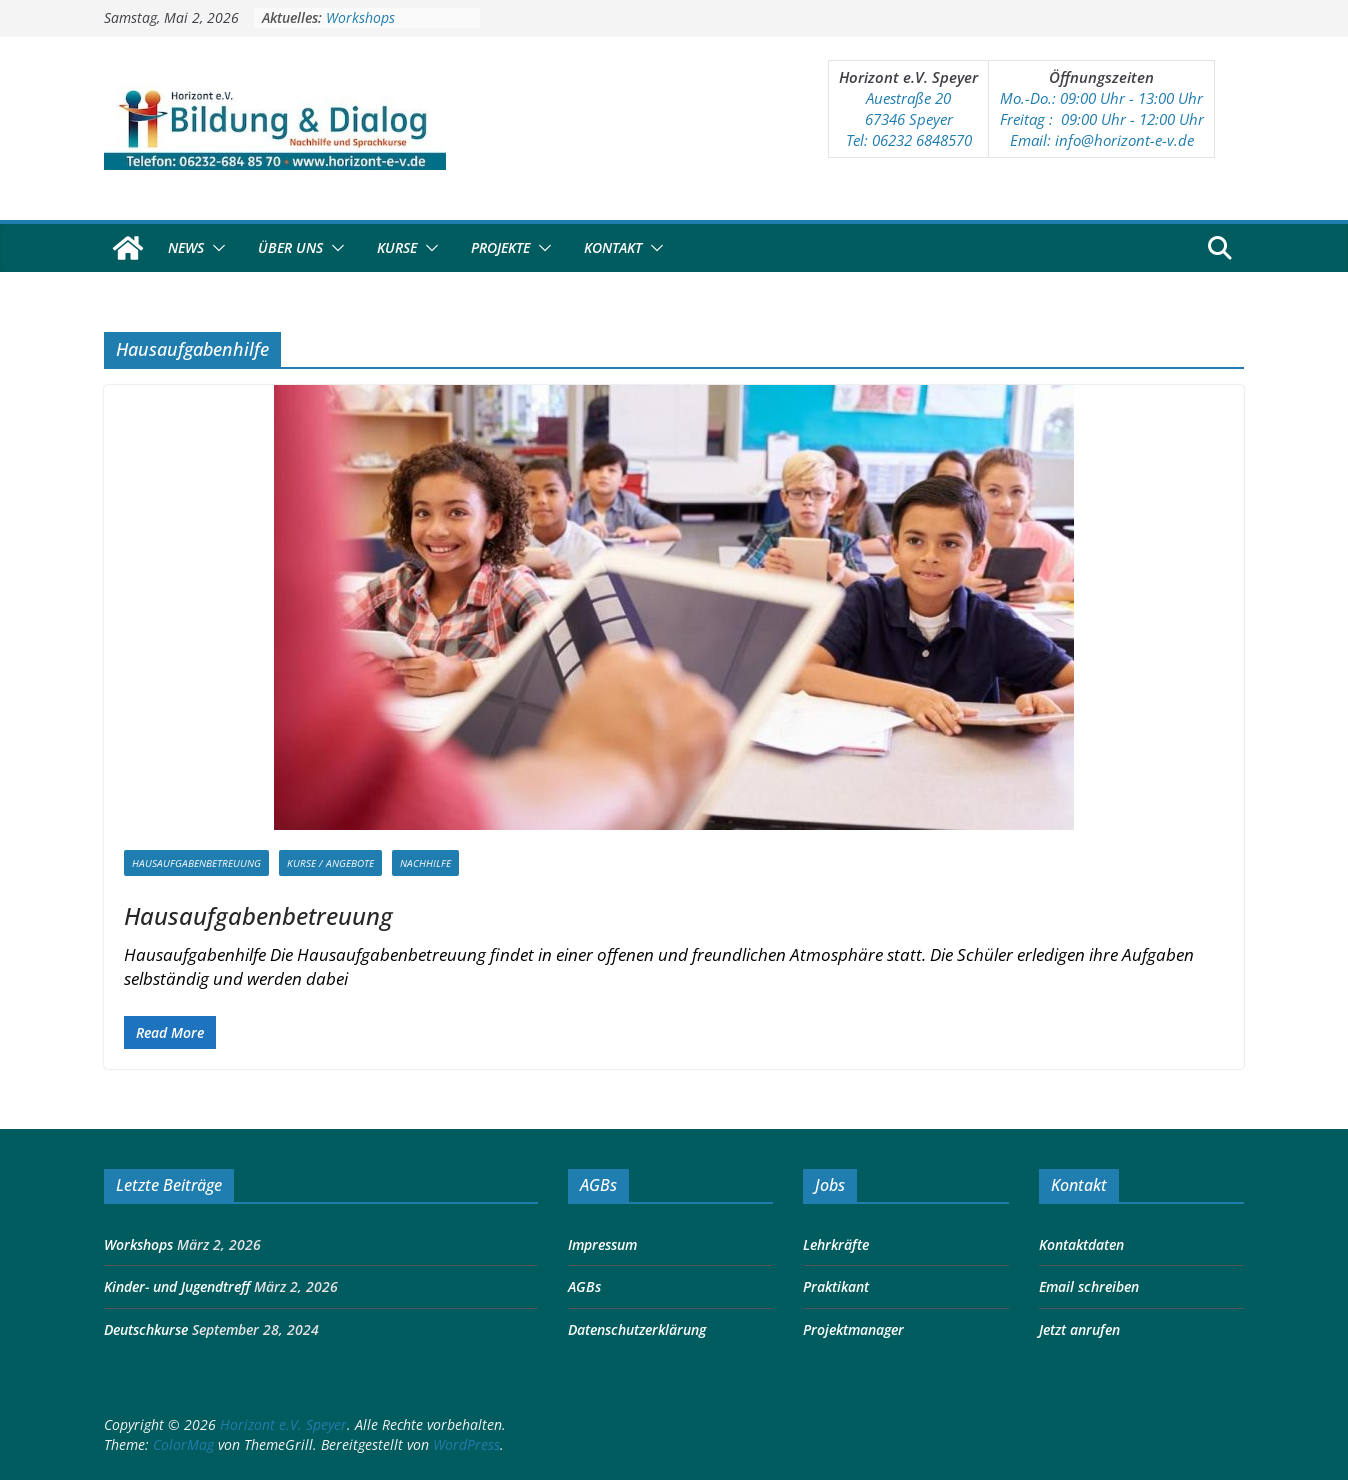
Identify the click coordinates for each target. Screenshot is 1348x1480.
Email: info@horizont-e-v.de (1102, 140)
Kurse (397, 247)
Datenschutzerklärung (637, 1329)
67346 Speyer (909, 119)
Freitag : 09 (1038, 119)
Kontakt (613, 247)
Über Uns (290, 247)
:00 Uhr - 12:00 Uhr (1140, 119)
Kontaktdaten (1081, 1244)
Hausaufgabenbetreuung (196, 863)
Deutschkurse (146, 1329)
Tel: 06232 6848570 (909, 140)
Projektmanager (853, 1329)
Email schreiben (1089, 1286)
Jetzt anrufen (1079, 1329)
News (186, 247)
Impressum (602, 1244)
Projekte (500, 247)
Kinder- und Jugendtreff (177, 1286)
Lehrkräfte (836, 1244)
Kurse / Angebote (330, 863)
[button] (215, 248)
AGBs (584, 1286)
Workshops (360, 17)
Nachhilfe (425, 863)
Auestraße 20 (908, 98)
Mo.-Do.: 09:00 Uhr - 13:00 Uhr (1101, 98)
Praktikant (836, 1286)
